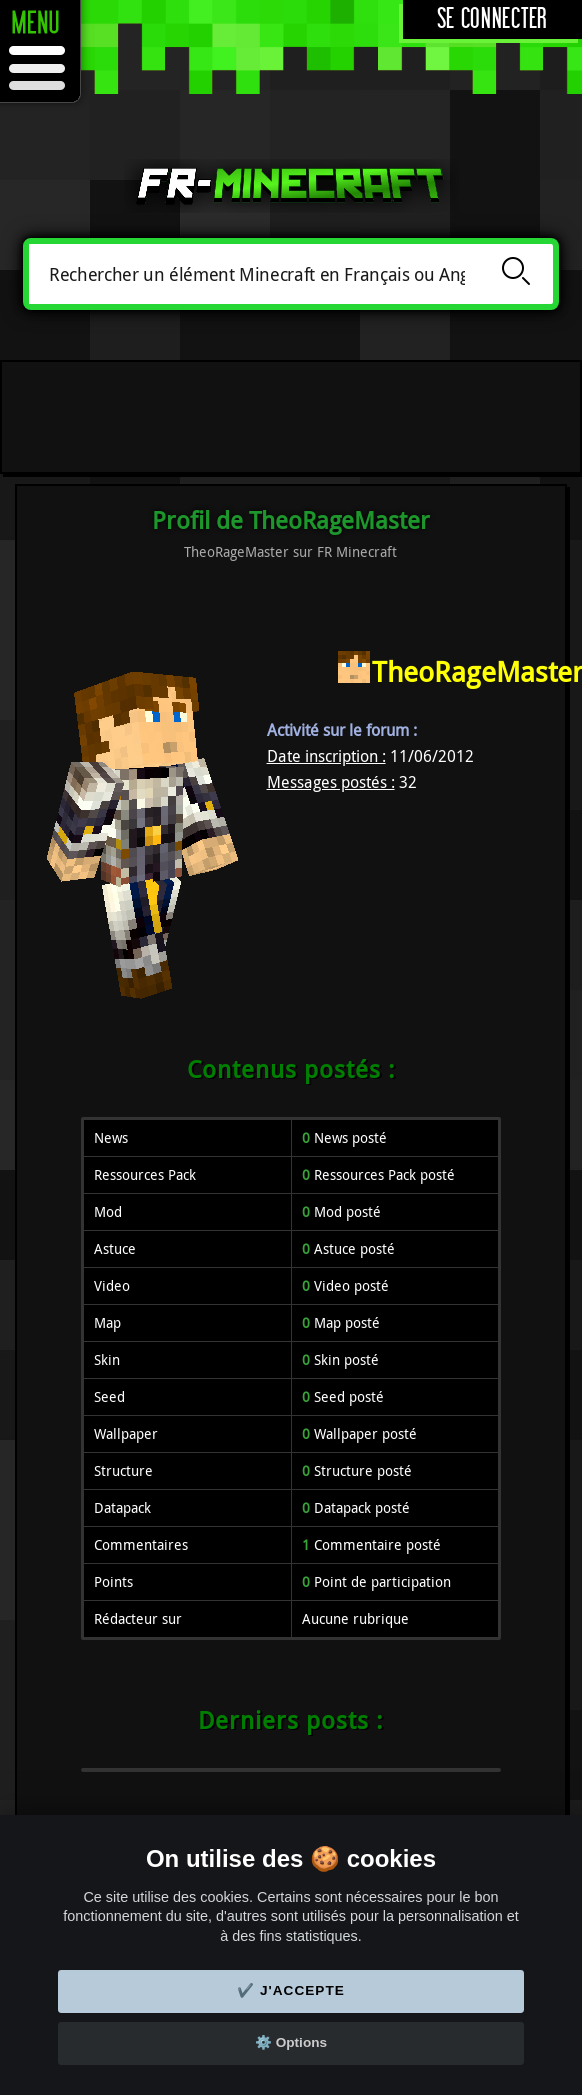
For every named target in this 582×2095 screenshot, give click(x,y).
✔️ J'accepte (291, 1990)
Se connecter (492, 19)
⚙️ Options (291, 2042)
